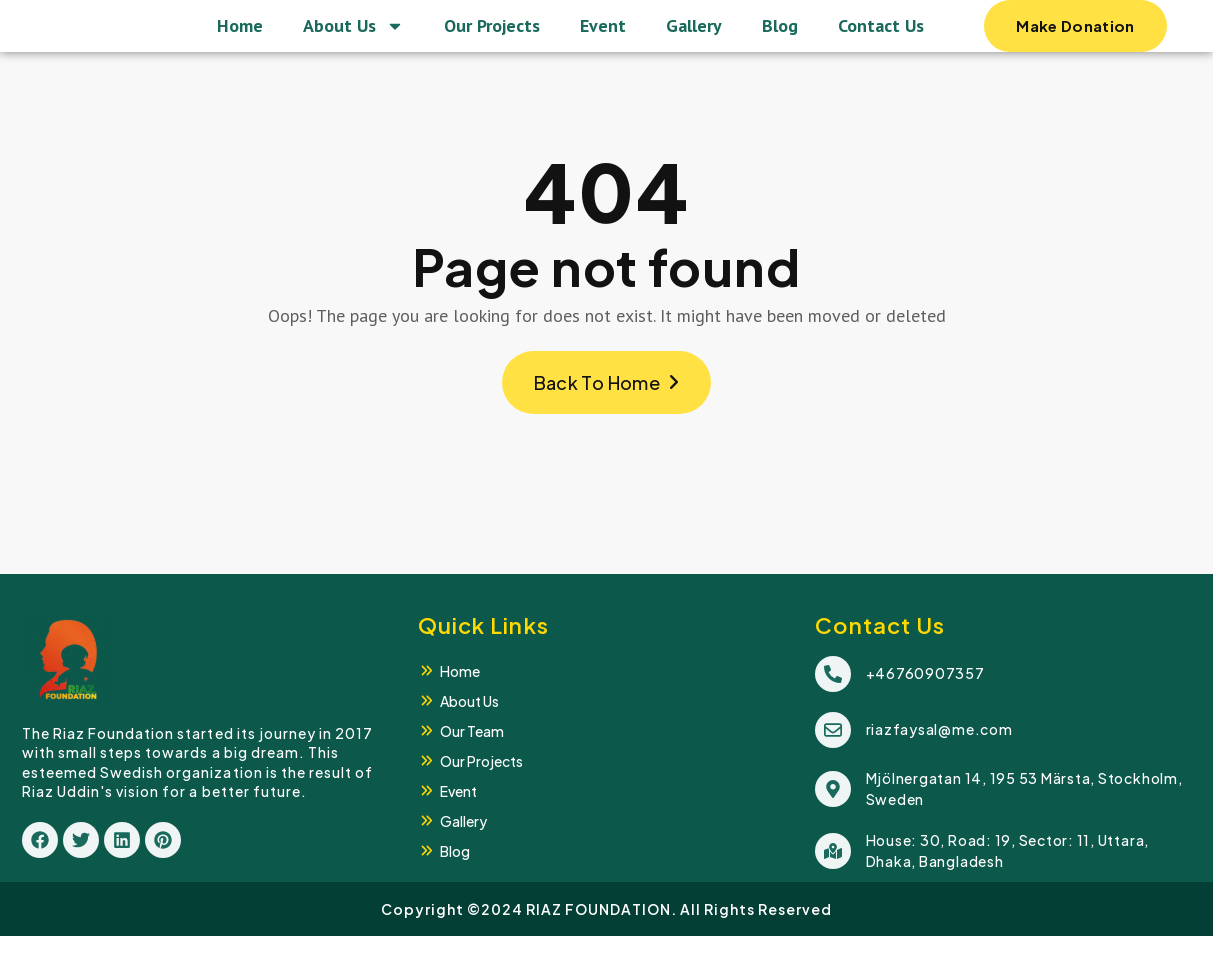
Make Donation (1075, 47)
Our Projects (492, 38)
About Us (353, 39)
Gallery (694, 38)
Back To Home (607, 408)
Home (240, 38)
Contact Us (881, 38)
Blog (780, 38)
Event (603, 38)
